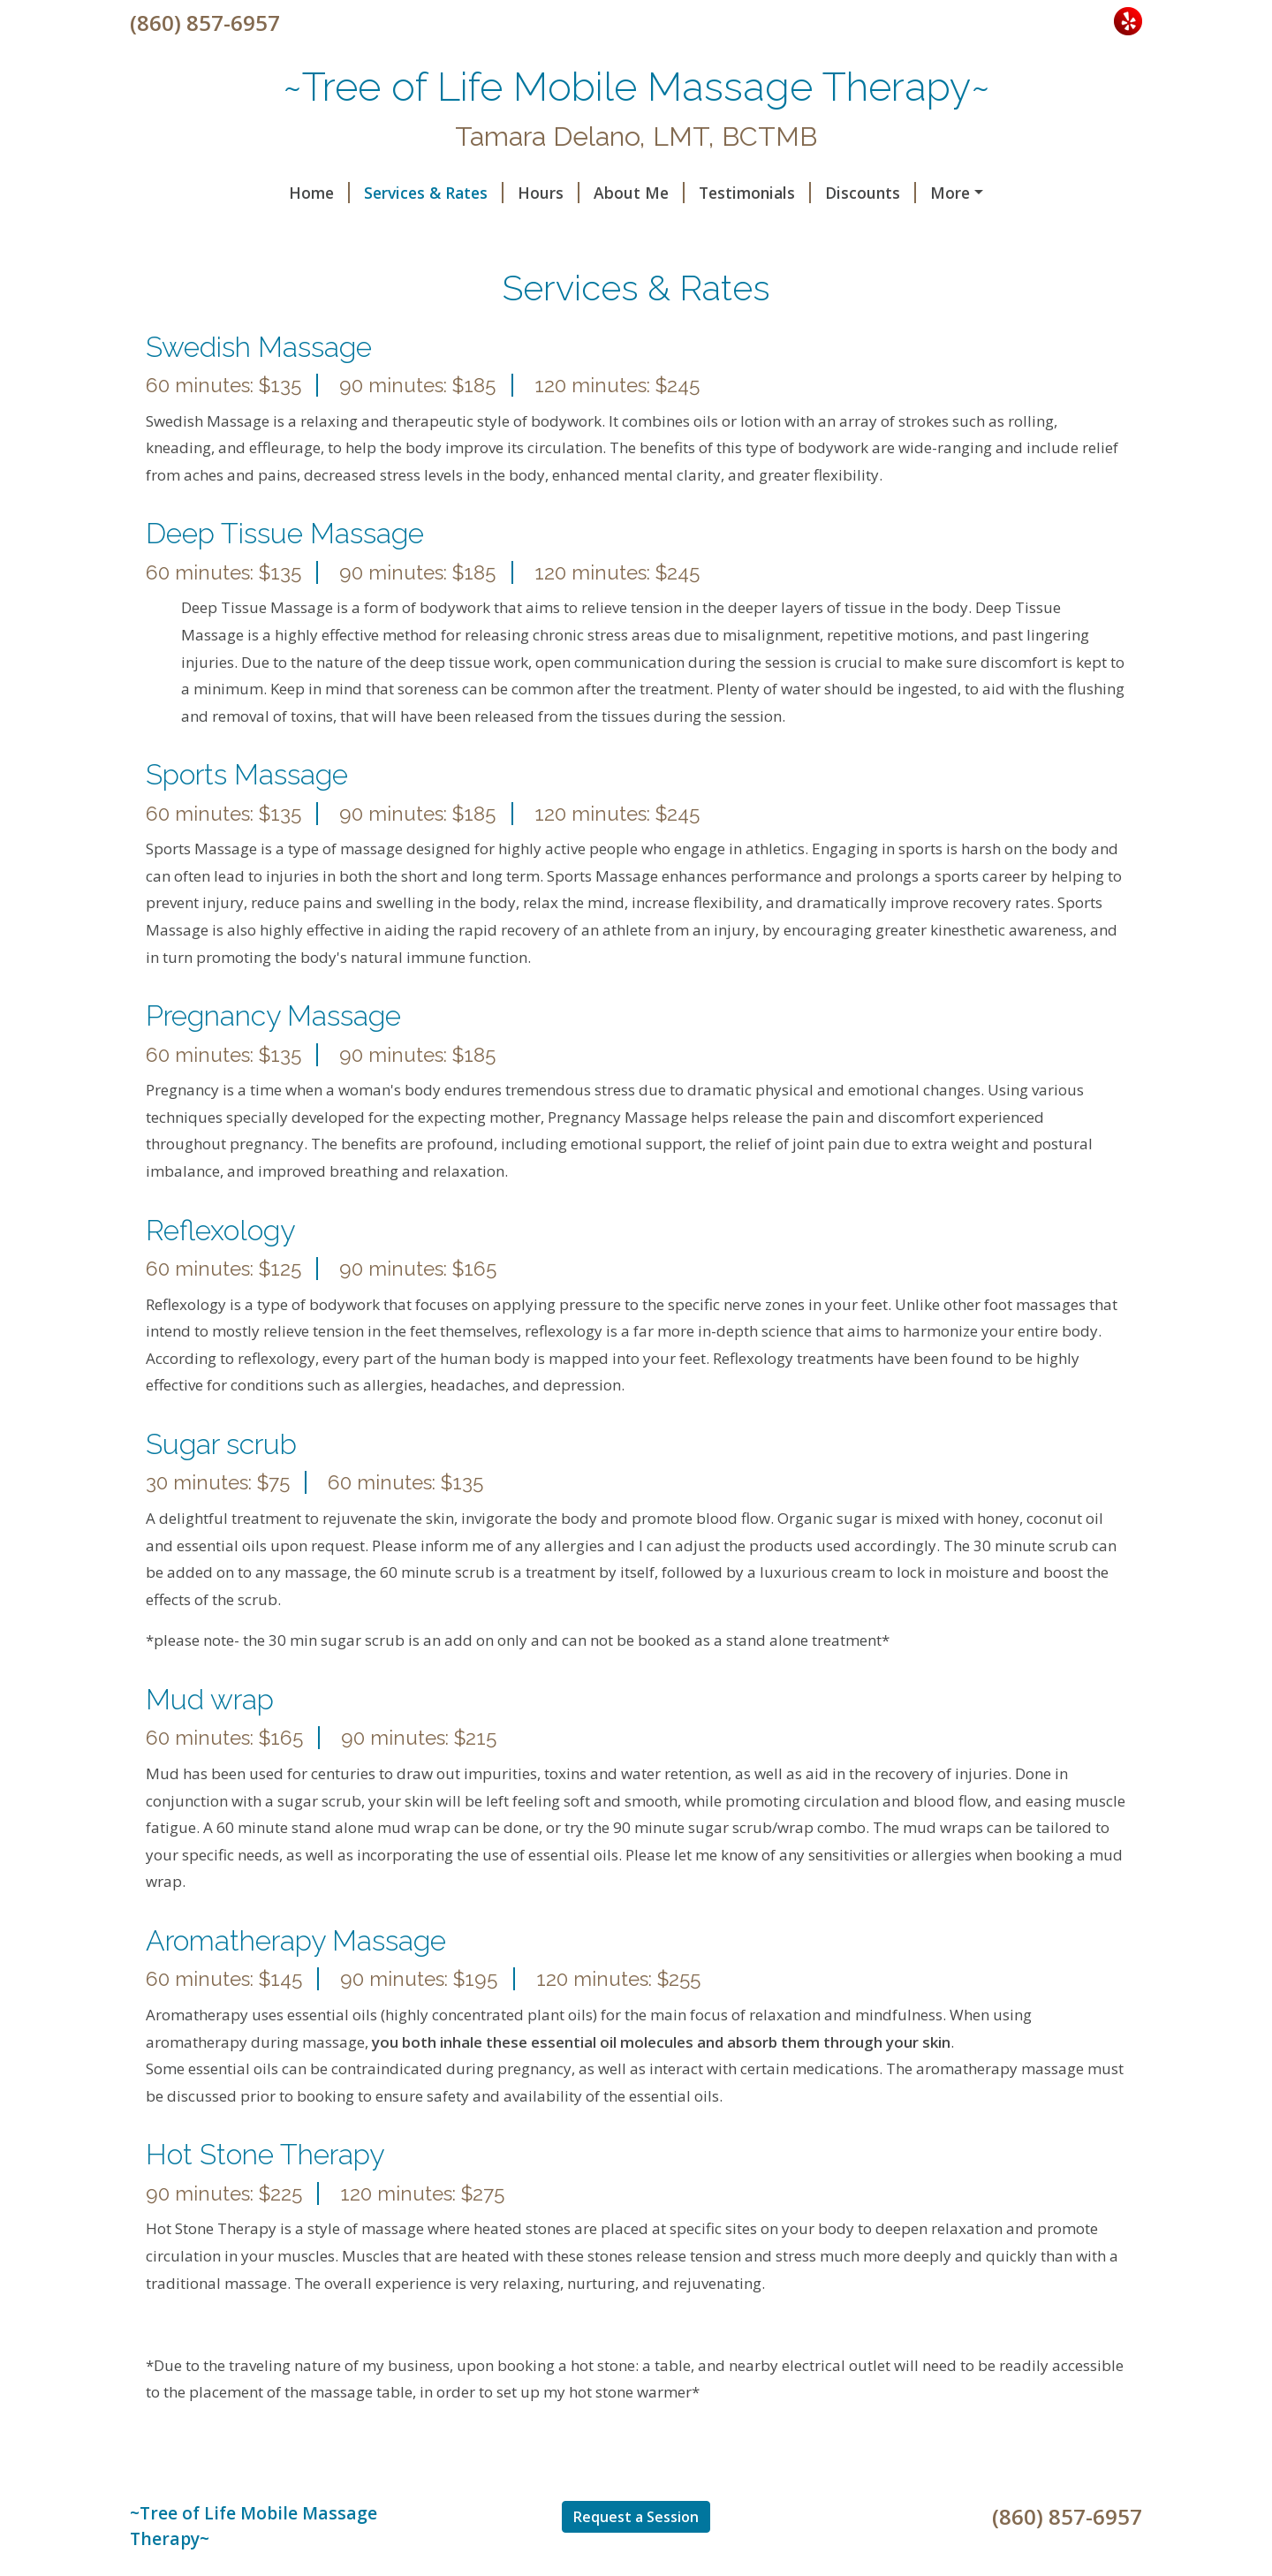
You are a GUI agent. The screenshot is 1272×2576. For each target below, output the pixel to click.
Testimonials (755, 192)
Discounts (870, 192)
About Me (639, 192)
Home (319, 192)
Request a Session (636, 2517)
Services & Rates (434, 192)
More (950, 192)
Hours (548, 192)
